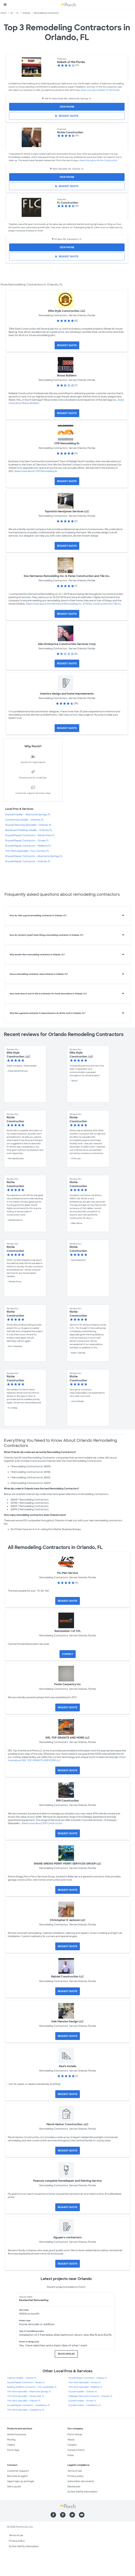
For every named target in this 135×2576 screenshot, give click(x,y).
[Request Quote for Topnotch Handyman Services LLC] (67, 546)
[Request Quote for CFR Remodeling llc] (67, 481)
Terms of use (75, 2470)
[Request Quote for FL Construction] (67, 256)
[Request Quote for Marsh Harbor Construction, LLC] (67, 2151)
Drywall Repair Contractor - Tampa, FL (26, 2382)
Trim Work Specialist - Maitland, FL (85, 2387)
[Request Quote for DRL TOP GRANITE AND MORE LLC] (67, 1770)
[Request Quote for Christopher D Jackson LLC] (67, 1946)
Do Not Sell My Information (82, 2491)
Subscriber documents (81, 2481)
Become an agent (17, 2476)
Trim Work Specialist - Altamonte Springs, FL (29, 2391)
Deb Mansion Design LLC (68, 2021)
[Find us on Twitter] (72, 2515)
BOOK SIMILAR (66, 2353)
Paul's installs (67, 2066)
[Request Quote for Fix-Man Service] (67, 1601)
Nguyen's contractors (67, 2237)
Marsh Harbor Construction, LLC (67, 2124)
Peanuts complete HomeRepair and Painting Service (67, 2180)
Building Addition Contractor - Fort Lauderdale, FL (32, 2387)
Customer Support (18, 2470)
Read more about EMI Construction (42, 1823)
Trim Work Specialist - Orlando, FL (24, 2400)
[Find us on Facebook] (53, 2515)
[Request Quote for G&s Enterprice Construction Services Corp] (67, 663)
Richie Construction (70, 132)
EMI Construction (67, 1800)
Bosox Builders (67, 375)
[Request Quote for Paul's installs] (67, 2094)
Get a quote (14, 2486)
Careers (72, 2444)
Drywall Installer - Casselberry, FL (84, 2405)
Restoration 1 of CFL (67, 1631)
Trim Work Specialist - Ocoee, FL (84, 2382)
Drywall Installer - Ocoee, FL (82, 2400)
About (71, 2439)
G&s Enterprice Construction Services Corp (67, 644)
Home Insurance (16, 2434)
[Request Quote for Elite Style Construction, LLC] (67, 345)
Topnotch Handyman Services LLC (67, 511)
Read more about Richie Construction (98, 160)
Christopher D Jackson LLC (67, 1920)
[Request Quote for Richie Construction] (67, 186)
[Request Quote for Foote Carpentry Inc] (67, 1707)
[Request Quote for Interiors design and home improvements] (67, 728)
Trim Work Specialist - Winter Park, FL (25, 2396)
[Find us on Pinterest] (63, 2515)
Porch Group (75, 2434)
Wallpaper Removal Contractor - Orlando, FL (90, 2396)
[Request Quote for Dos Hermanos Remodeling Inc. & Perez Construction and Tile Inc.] (67, 614)
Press (71, 2455)
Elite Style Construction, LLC (66, 311)
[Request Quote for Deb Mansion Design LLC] (67, 2036)
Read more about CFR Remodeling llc (36, 471)
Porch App (13, 2450)
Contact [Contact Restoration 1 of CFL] (67, 1654)
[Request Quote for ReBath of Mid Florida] (67, 116)
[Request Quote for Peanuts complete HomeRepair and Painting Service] (67, 2207)
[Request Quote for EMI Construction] (67, 1833)
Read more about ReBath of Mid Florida (100, 90)
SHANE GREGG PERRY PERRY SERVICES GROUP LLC (67, 1863)
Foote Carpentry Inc (67, 1684)
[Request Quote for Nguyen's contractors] (67, 2264)
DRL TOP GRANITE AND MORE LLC (67, 1737)
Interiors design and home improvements (67, 693)
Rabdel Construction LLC (67, 1976)
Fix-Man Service (67, 1573)
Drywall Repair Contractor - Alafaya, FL (87, 2378)
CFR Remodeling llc (67, 443)
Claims (11, 2444)
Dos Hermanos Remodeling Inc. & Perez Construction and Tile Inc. (67, 576)
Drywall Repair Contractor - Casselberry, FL (28, 2405)
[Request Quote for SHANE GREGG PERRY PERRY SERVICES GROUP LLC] (67, 1890)
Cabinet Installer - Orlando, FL (22, 2378)
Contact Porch (76, 2450)
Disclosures (74, 2486)
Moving (11, 2439)
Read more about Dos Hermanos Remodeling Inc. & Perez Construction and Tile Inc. (74, 603)
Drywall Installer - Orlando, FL (82, 2391)
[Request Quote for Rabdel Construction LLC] (67, 1991)
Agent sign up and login (20, 2481)
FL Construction (67, 202)
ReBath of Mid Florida (71, 62)
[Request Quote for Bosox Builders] (67, 413)
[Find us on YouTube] (81, 2515)
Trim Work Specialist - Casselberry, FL (25, 2410)
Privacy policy (75, 2476)
